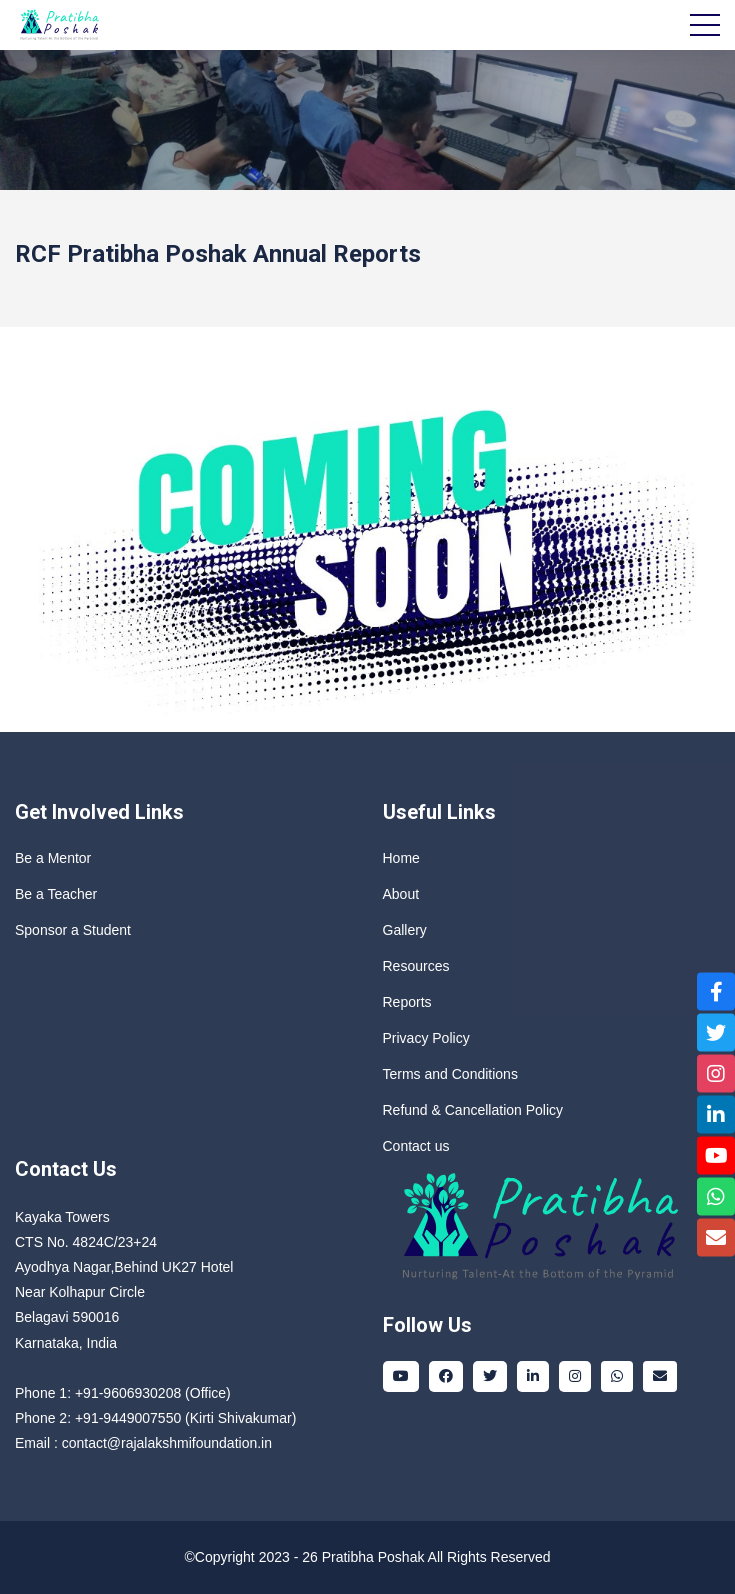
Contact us (416, 1146)
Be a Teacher (56, 894)
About (401, 894)
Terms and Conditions (450, 1074)
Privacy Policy (426, 1038)
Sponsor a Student (73, 930)
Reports (407, 1002)
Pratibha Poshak (373, 1557)
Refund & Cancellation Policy (473, 1110)
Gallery (405, 930)
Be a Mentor (53, 858)
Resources (416, 966)
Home (401, 858)
